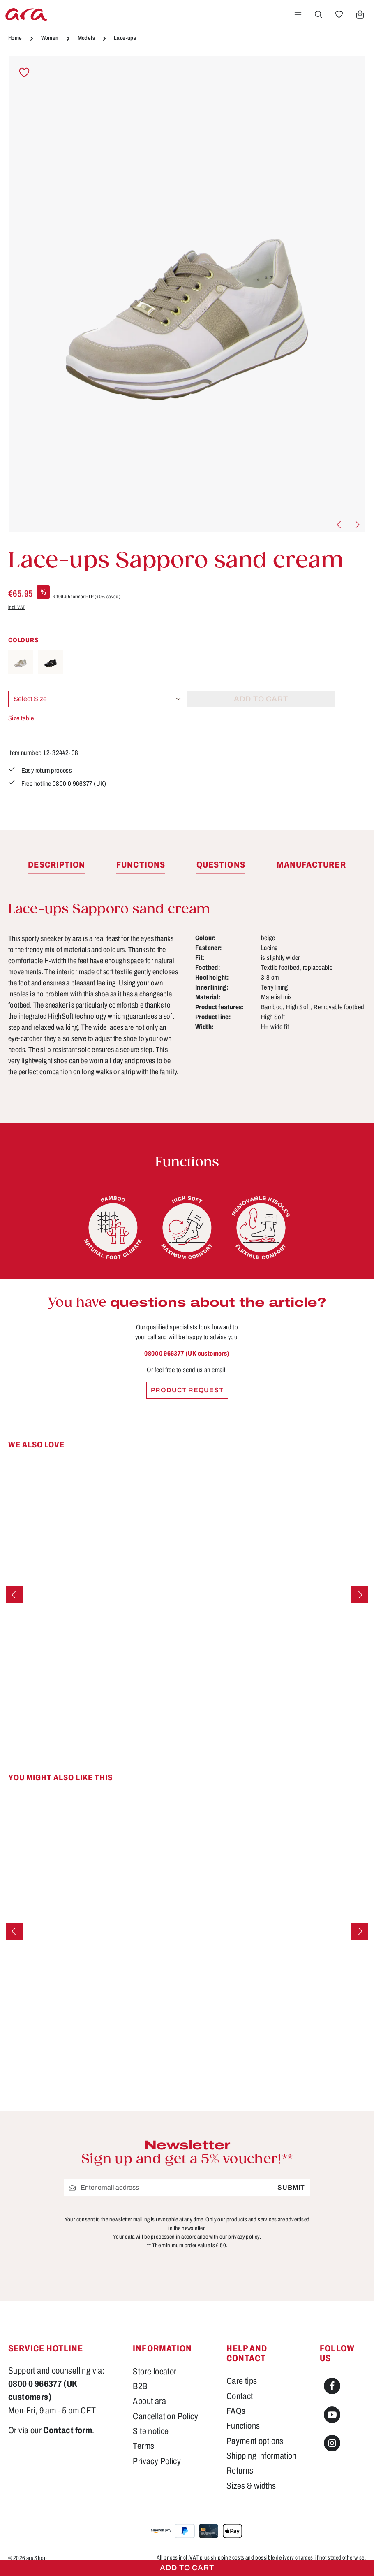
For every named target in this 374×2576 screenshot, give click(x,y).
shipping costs (228, 2558)
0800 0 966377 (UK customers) (186, 1355)
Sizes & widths (251, 2486)
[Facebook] (332, 2386)
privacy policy (244, 2237)
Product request (187, 1392)
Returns (240, 2471)
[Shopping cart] (360, 14)
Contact (239, 2396)
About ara (149, 2401)
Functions (243, 2426)
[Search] (318, 14)
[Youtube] (332, 2414)
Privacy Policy (157, 2461)
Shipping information (261, 2456)
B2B (140, 2386)
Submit (291, 2187)
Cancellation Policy (165, 2416)
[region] (187, 294)
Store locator (154, 2371)
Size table (21, 718)
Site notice (151, 2431)
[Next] (356, 524)
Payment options (255, 2441)
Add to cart (187, 2568)
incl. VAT (16, 607)
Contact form (67, 2430)
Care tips (241, 2381)
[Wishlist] (339, 14)
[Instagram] (332, 2443)
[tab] (56, 867)
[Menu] (298, 14)
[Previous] (339, 524)
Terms (143, 2446)
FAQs (236, 2411)
